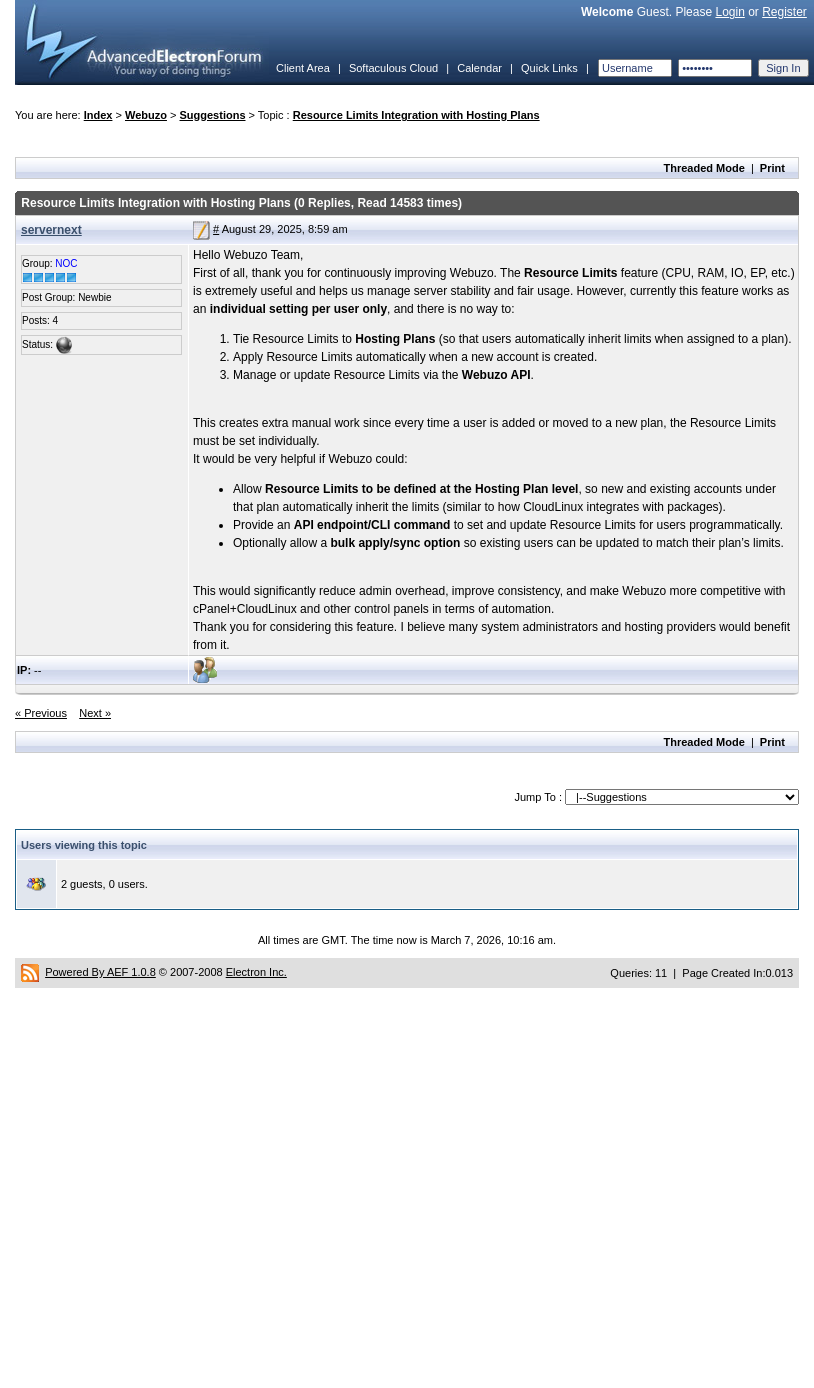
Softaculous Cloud (393, 68)
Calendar (479, 68)
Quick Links (549, 68)
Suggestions (213, 115)
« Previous (41, 713)
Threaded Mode (704, 168)
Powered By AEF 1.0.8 (100, 972)
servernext (51, 230)
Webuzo (146, 115)
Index (98, 115)
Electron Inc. (256, 972)
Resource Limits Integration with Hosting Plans (416, 115)
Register (784, 12)
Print (772, 168)
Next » (95, 713)
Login (729, 12)
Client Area (303, 68)
